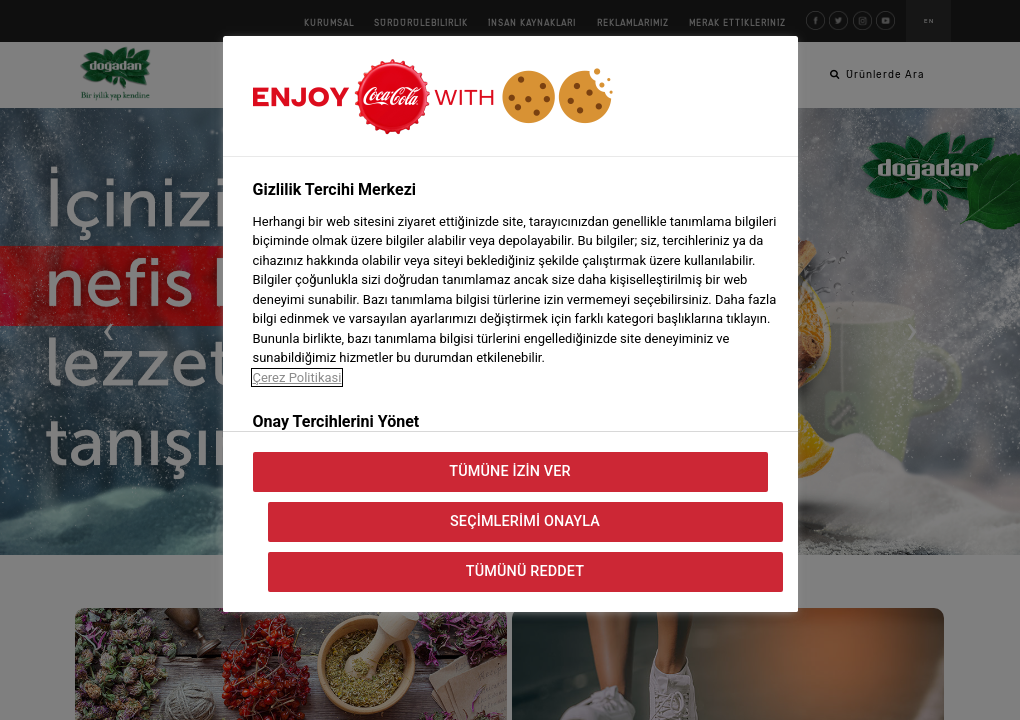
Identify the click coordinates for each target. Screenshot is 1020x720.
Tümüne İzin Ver (509, 471)
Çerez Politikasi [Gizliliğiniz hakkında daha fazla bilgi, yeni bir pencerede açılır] (297, 377)
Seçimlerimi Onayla (525, 521)
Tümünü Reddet (525, 571)
